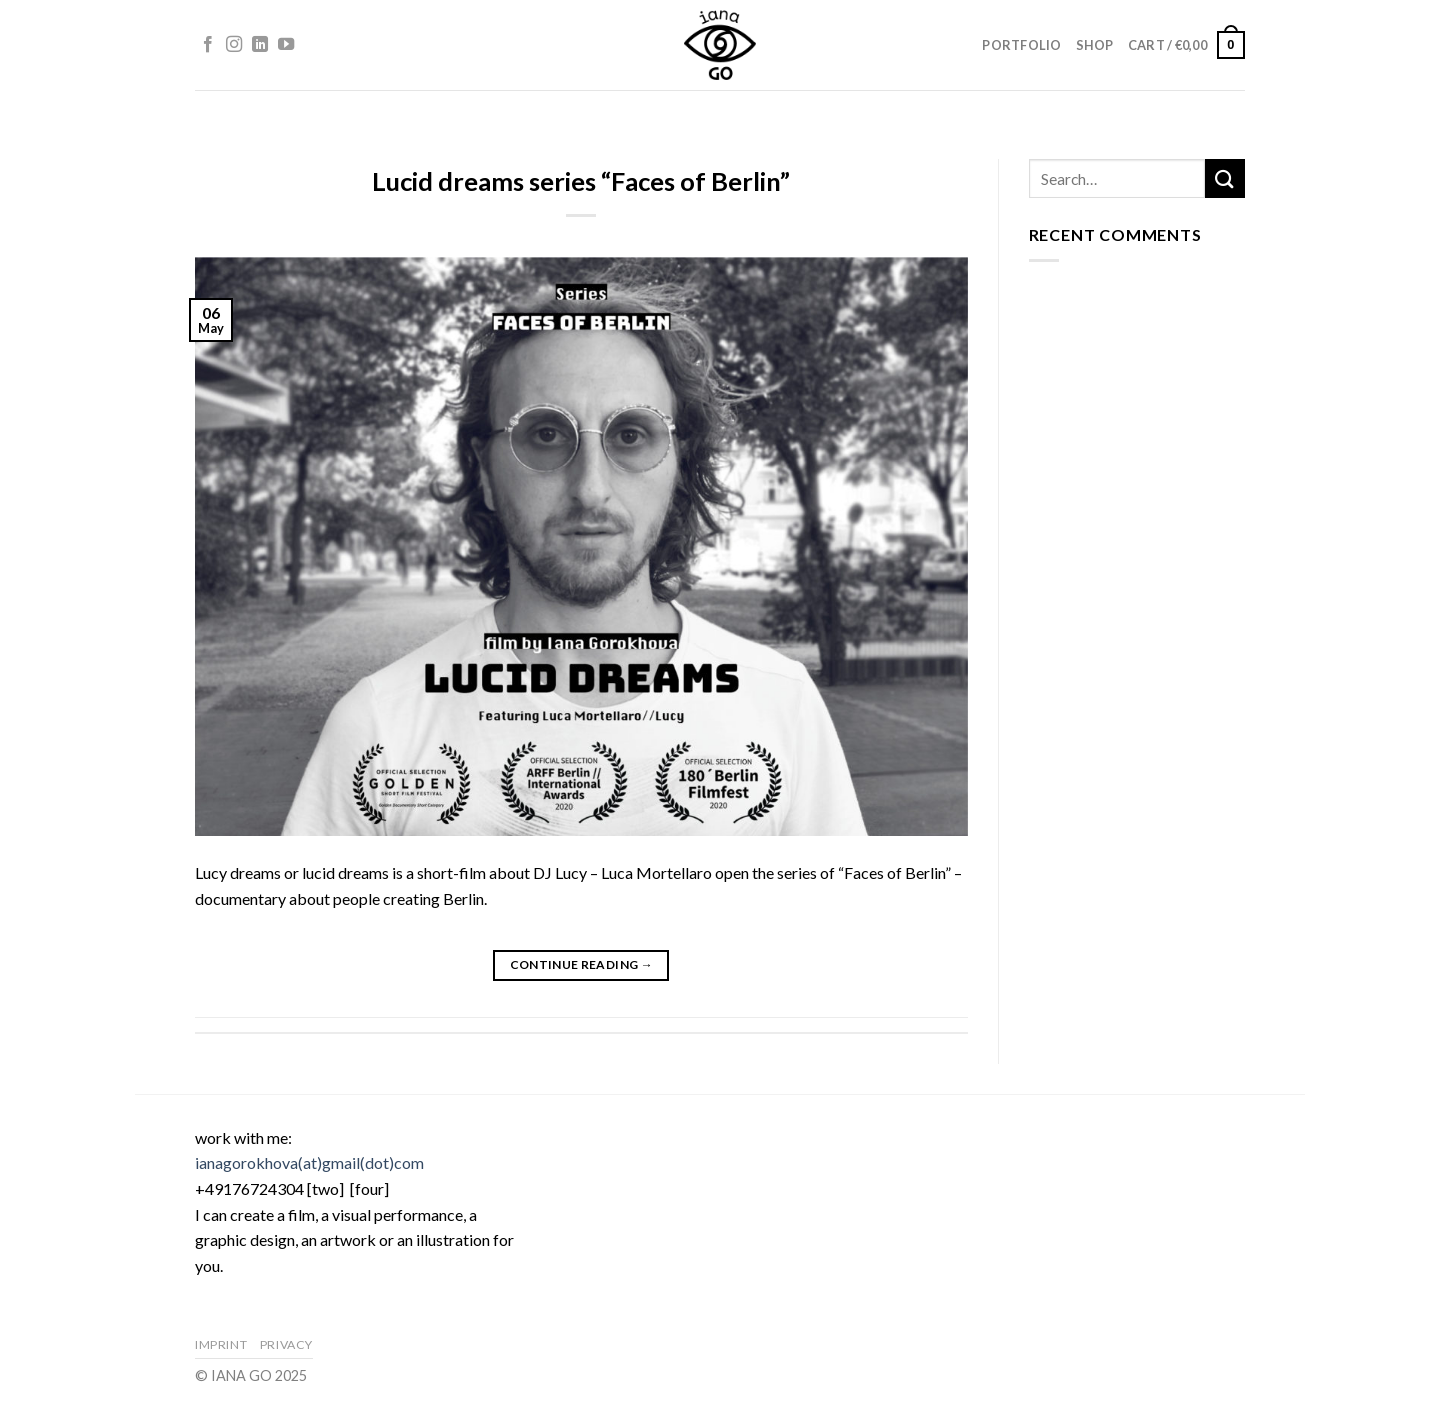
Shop (1095, 45)
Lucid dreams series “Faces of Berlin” (581, 181)
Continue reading (582, 964)
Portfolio (1021, 45)
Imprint (221, 1344)
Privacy (286, 1344)
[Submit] (1225, 178)
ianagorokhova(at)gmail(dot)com (309, 1162)
